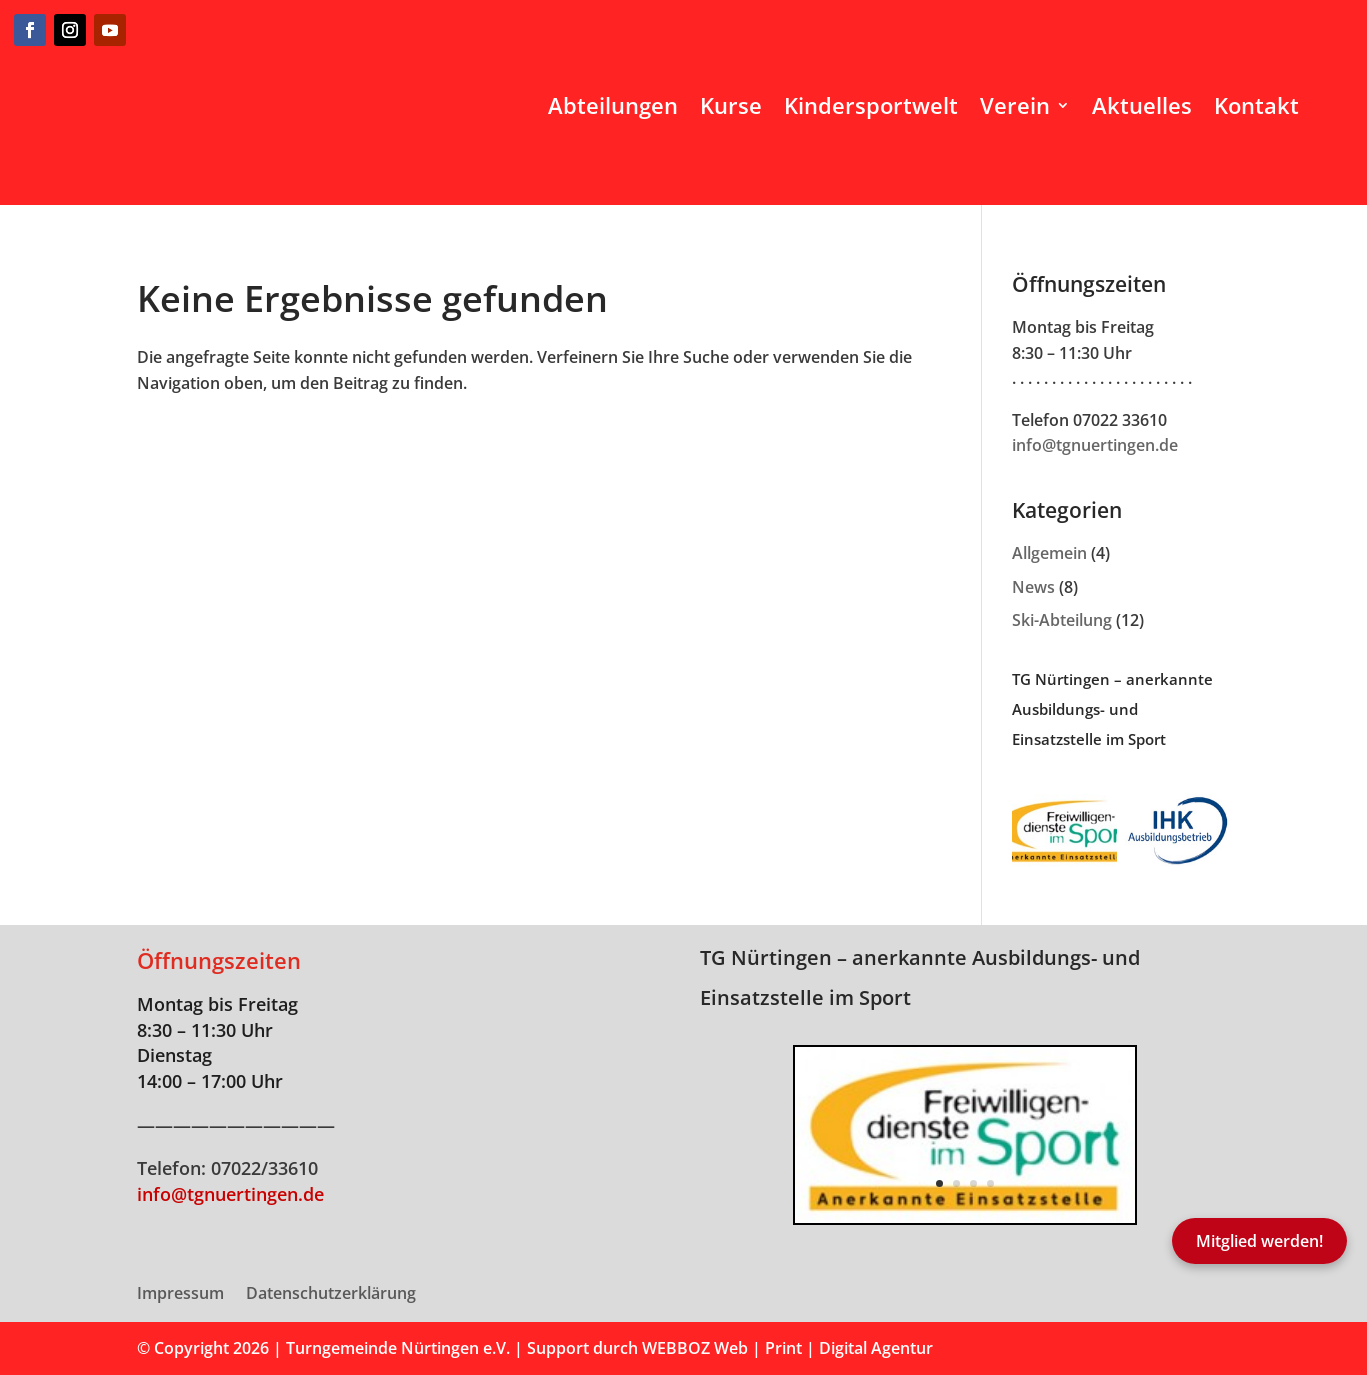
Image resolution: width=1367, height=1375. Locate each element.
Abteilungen (613, 105)
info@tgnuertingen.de (1095, 445)
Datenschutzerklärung (331, 1295)
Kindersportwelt (871, 105)
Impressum (180, 1295)
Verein (1015, 105)
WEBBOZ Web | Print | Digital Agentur (787, 1348)
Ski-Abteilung (1062, 620)
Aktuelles (1142, 105)
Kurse (731, 105)
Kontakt (1256, 105)
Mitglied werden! (1259, 1241)
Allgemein (1049, 553)
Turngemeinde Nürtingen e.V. (400, 1348)
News (1033, 587)
